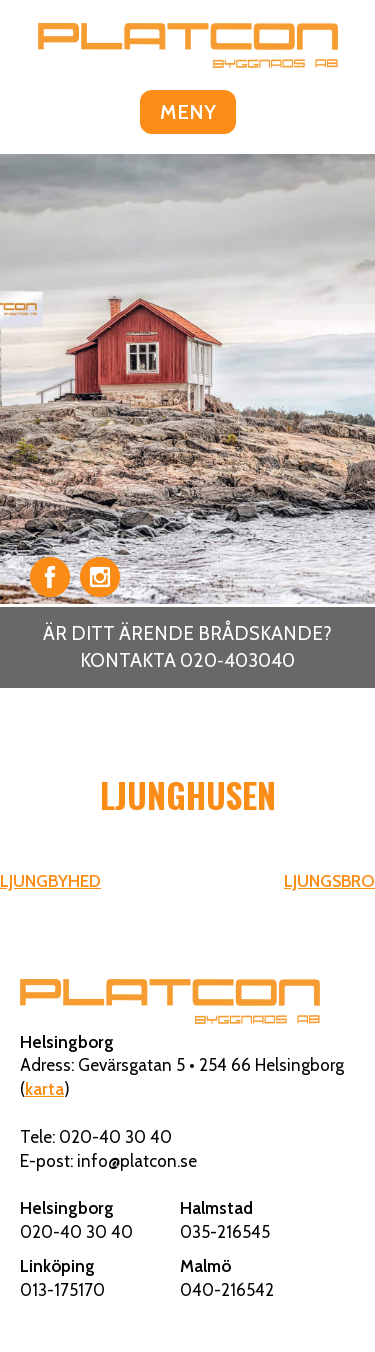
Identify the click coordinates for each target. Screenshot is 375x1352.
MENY (188, 112)
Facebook (50, 577)
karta (44, 1089)
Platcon (188, 45)
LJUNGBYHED (50, 881)
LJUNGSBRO (329, 881)
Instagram (100, 577)
